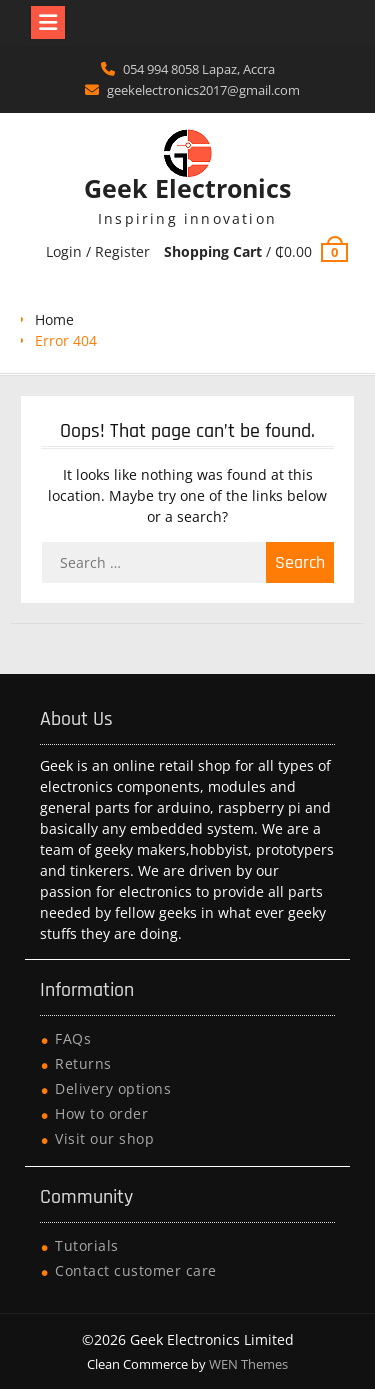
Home (54, 319)
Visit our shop (104, 1138)
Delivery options (113, 1088)
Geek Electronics (187, 188)
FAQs (73, 1038)
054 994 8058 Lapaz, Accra (199, 69)
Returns (83, 1063)
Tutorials (87, 1245)
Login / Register (98, 251)
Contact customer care (136, 1270)
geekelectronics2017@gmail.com (203, 90)
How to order (101, 1113)
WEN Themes (248, 1364)
